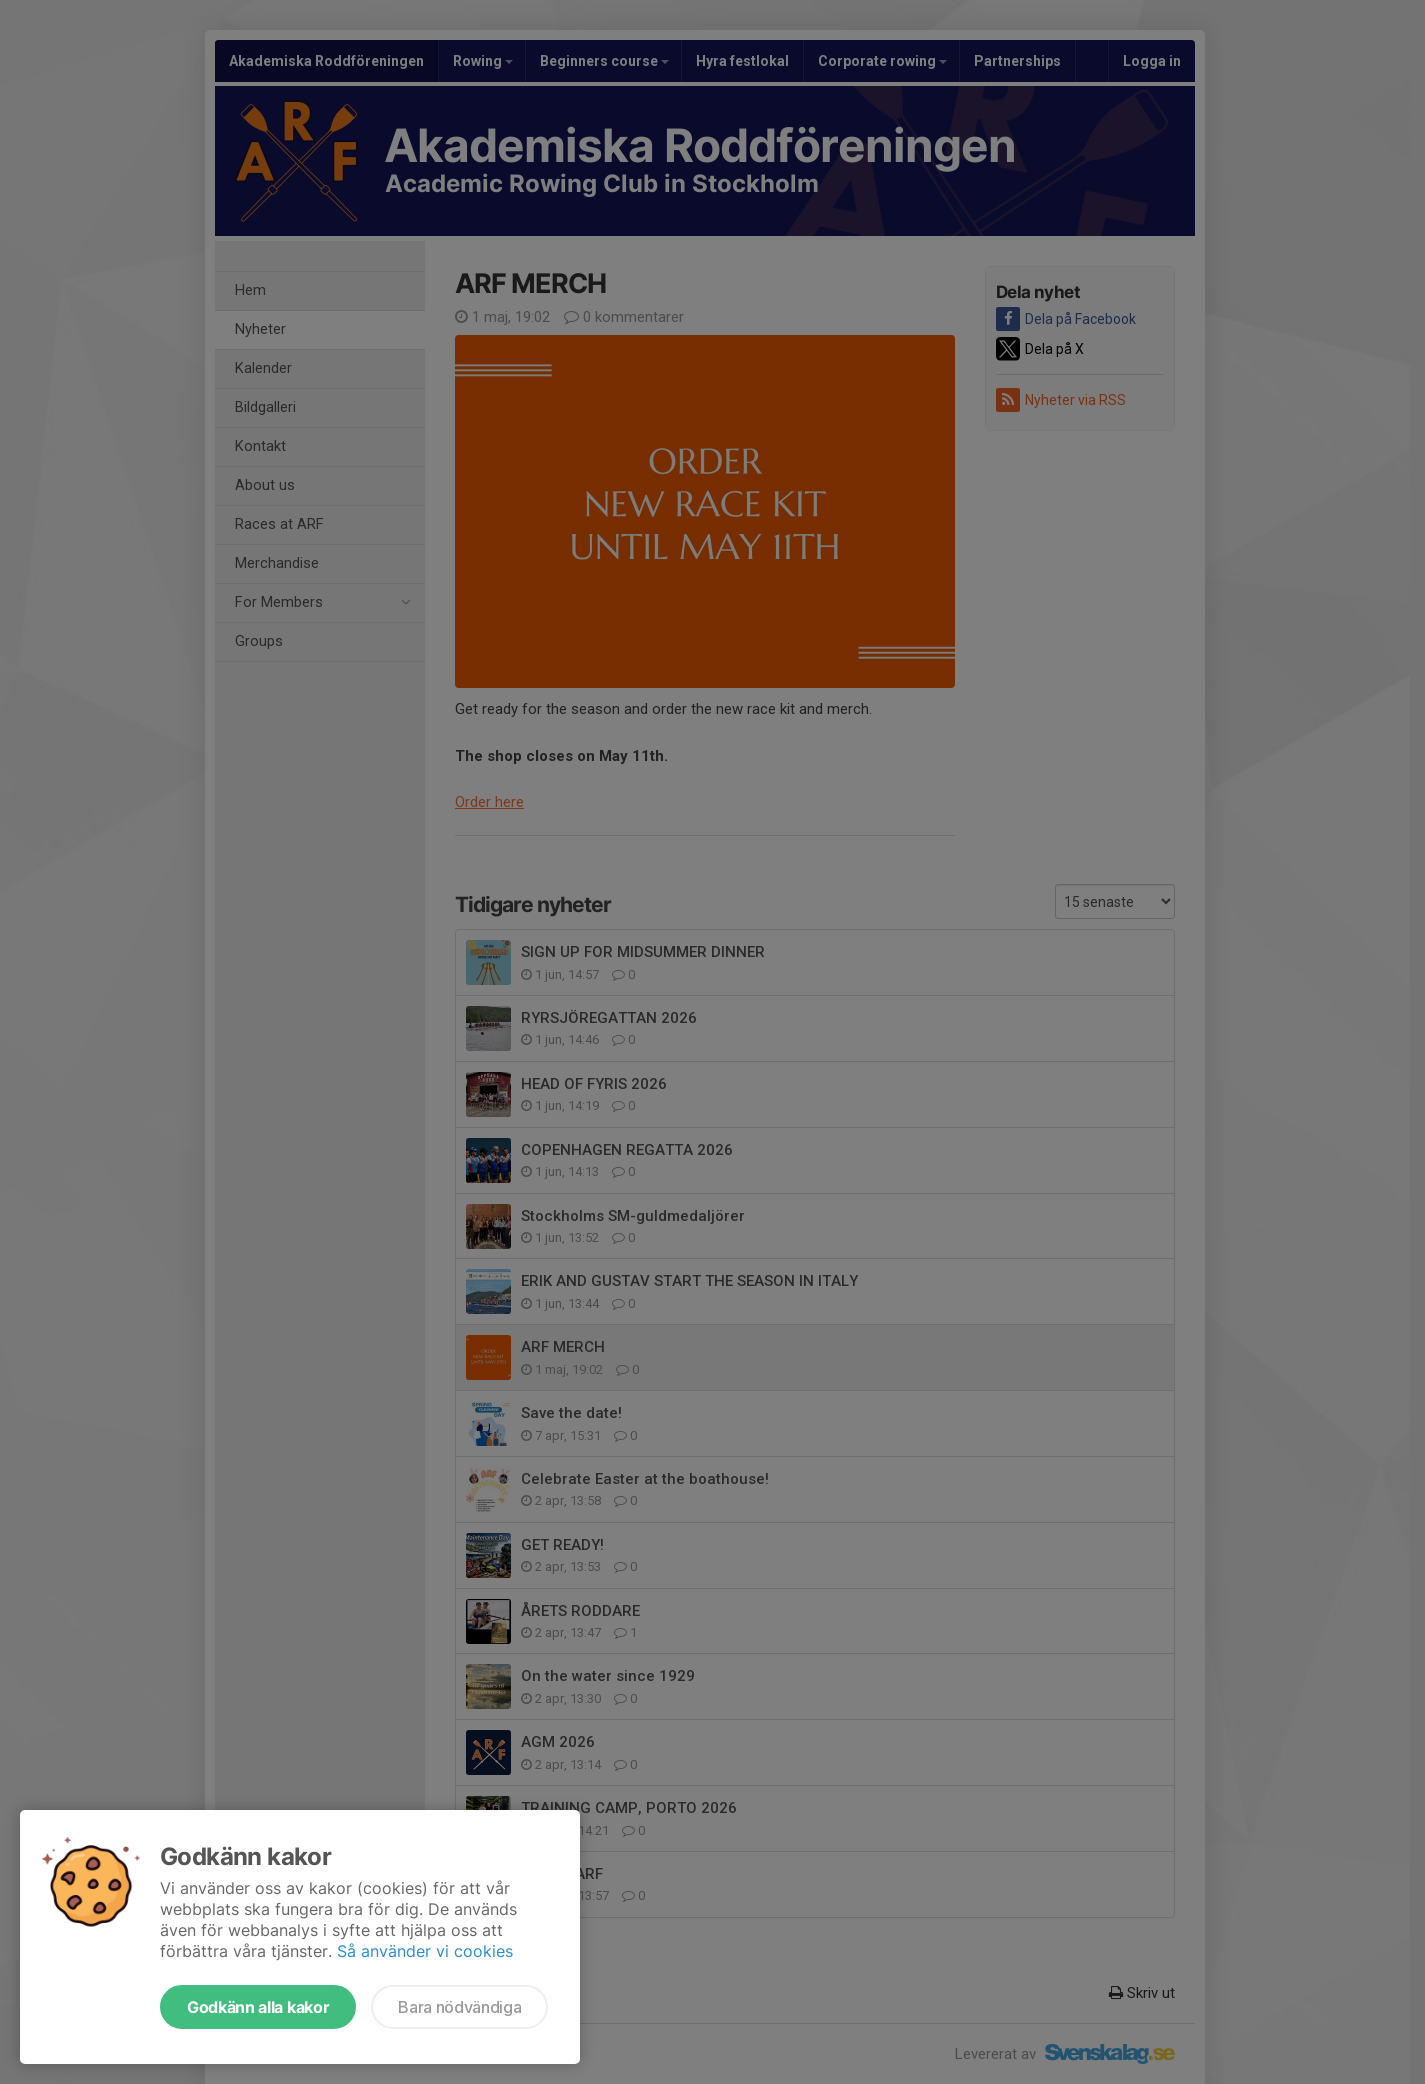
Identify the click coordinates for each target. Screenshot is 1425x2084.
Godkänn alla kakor (258, 2007)
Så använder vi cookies (425, 1951)
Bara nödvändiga (459, 2007)
